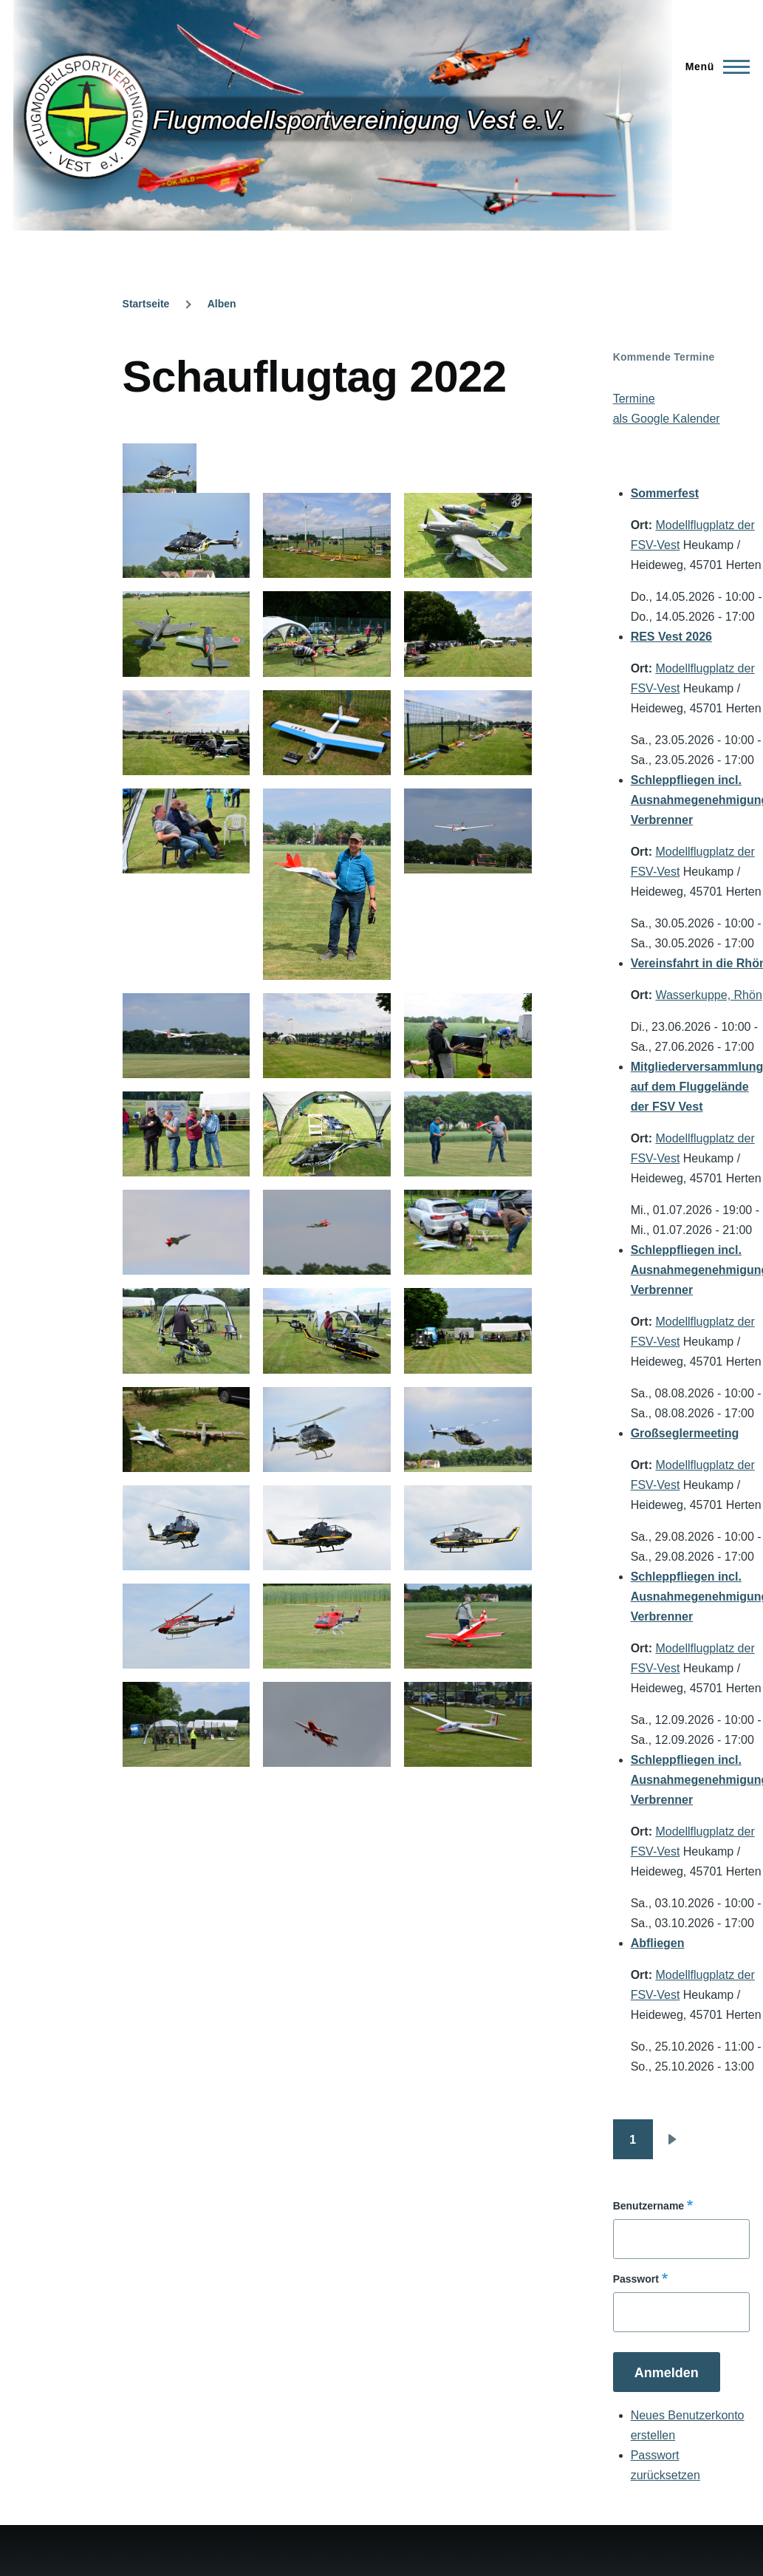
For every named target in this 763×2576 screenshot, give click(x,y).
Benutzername (648, 2206)
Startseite (146, 304)
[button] (186, 535)
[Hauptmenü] (713, 66)
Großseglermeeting (685, 1433)
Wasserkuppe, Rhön (708, 995)
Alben (222, 304)
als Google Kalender (666, 418)
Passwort (636, 2279)
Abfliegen (658, 1943)
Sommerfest (665, 493)
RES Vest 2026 (671, 636)
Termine (634, 398)
